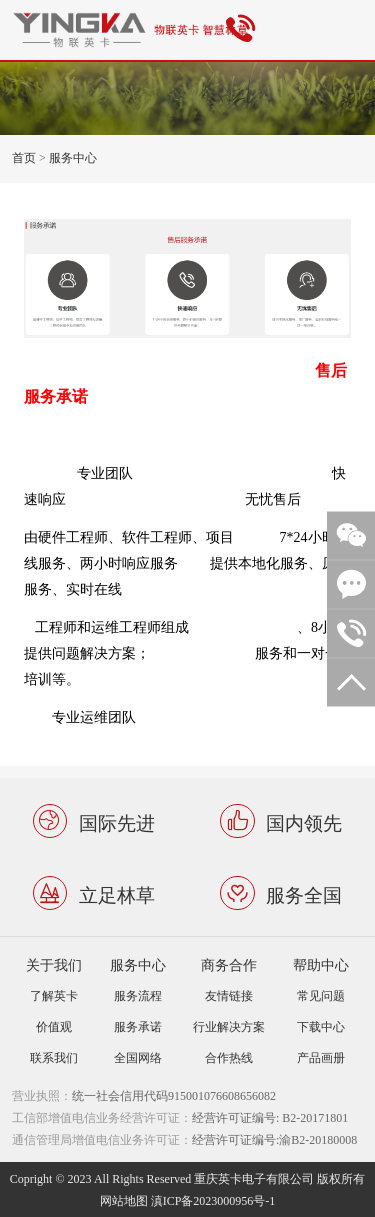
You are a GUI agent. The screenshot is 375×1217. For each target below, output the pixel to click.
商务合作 (229, 964)
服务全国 (304, 894)
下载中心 (321, 1026)
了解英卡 (54, 995)
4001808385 (243, 30)
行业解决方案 (229, 1026)
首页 (24, 157)
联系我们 (54, 1057)
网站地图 (124, 1200)
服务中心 (73, 157)
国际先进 (117, 821)
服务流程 (138, 995)
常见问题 (321, 995)
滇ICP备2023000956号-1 (213, 1200)
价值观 (54, 1026)
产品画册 (321, 1057)
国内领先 (304, 821)
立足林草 (117, 894)
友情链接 (229, 995)
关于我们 (54, 964)
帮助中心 (321, 964)
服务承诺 (138, 1026)
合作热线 (229, 1057)
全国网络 (138, 1057)
